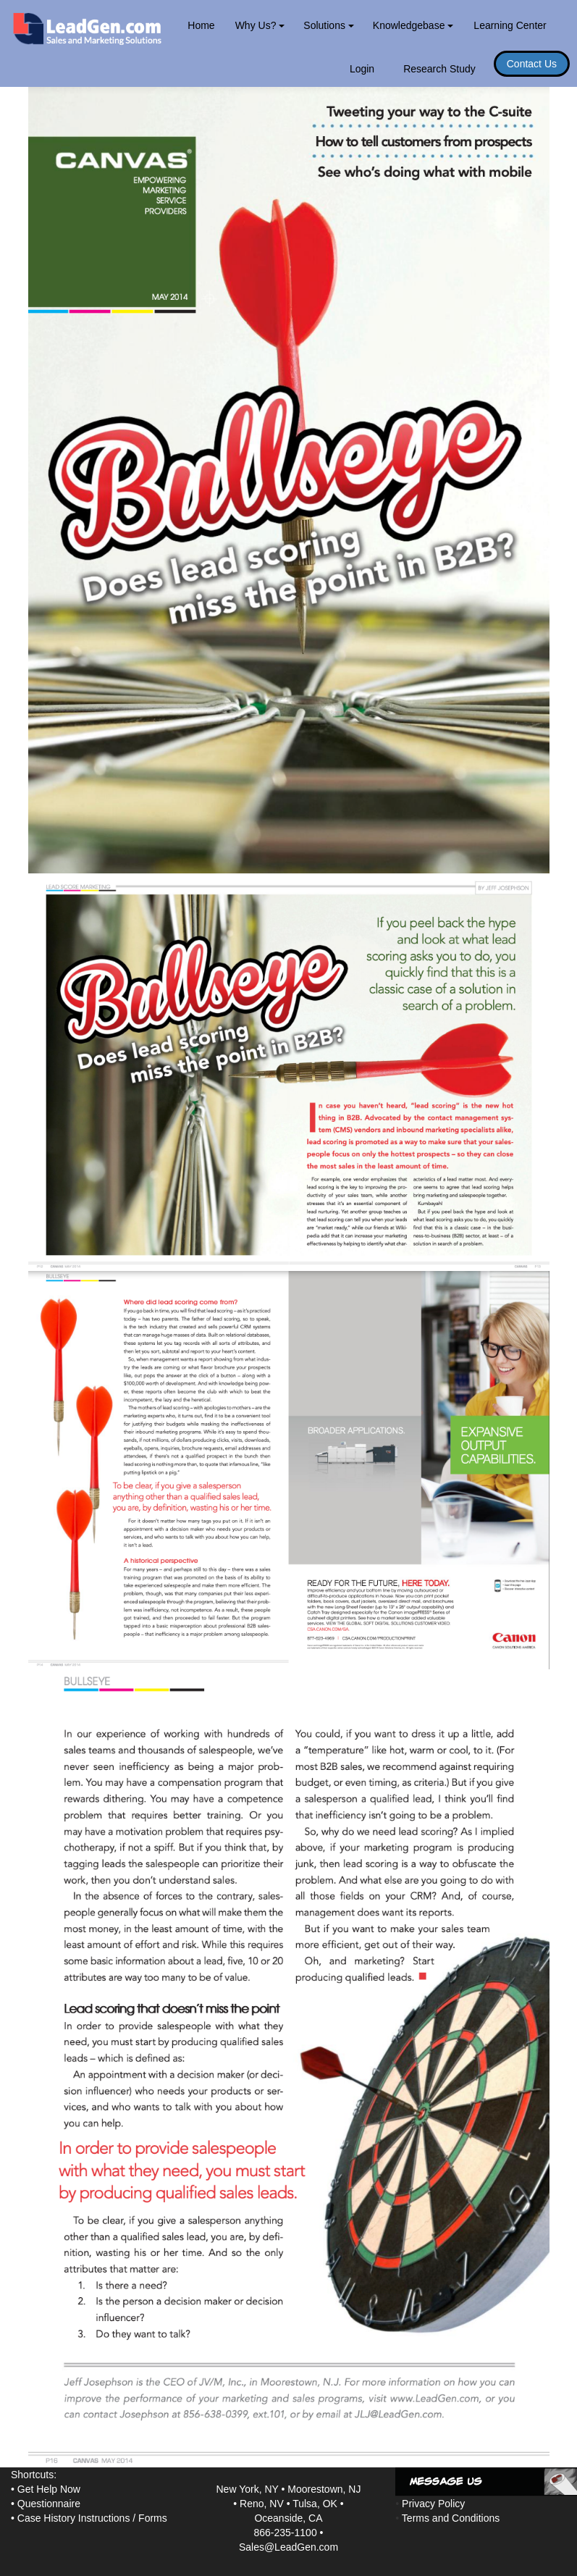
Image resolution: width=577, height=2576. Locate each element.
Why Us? (260, 25)
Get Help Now (48, 2489)
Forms (152, 2518)
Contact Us (532, 64)
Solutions (328, 25)
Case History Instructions (73, 2518)
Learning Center (509, 25)
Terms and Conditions (451, 2518)
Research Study (439, 69)
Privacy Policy (433, 2503)
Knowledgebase (413, 25)
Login (362, 69)
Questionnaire (48, 2503)
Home (201, 25)
